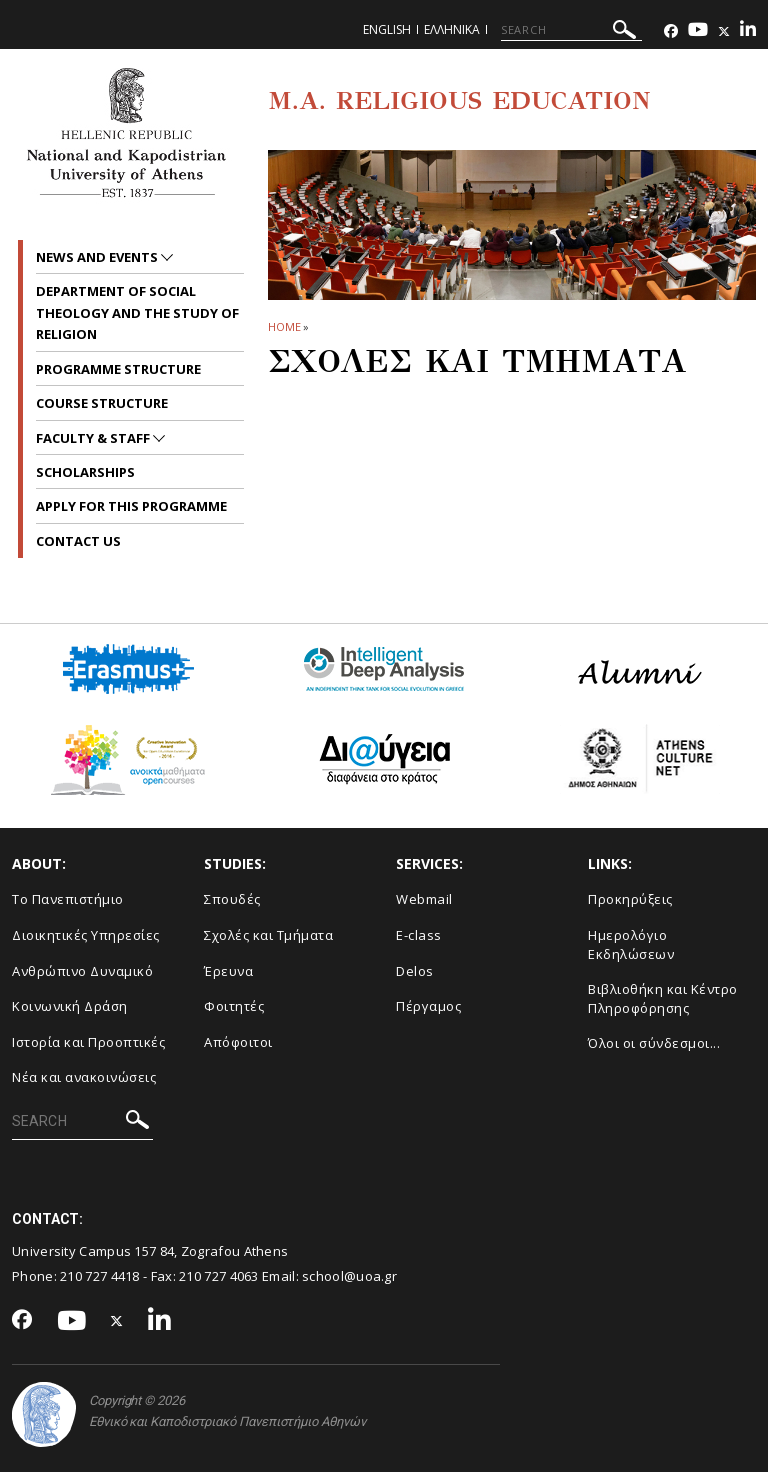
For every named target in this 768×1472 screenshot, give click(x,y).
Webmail (424, 899)
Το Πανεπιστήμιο (68, 899)
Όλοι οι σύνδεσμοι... (654, 1043)
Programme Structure (118, 369)
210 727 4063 (219, 1276)
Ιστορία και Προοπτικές (88, 1042)
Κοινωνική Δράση (70, 1006)
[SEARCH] (571, 30)
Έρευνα (228, 971)
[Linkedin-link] (748, 31)
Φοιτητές (234, 1006)
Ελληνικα (452, 29)
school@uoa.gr (349, 1276)
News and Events (98, 257)
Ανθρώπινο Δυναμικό (82, 971)
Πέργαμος (428, 1006)
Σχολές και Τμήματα (268, 935)
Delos (415, 971)
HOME (284, 326)
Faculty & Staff (94, 438)
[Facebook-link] (671, 31)
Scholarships (85, 472)
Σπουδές (232, 899)
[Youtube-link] (698, 31)
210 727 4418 (100, 1276)
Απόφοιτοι (238, 1042)
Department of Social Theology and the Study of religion (137, 312)
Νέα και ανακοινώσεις (84, 1077)
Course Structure (102, 403)
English (387, 29)
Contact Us (78, 541)
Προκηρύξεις (630, 899)
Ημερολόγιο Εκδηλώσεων (631, 944)
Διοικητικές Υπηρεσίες (86, 935)
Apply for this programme (131, 506)
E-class (419, 935)
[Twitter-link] (724, 31)
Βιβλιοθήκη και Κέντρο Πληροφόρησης (663, 998)
